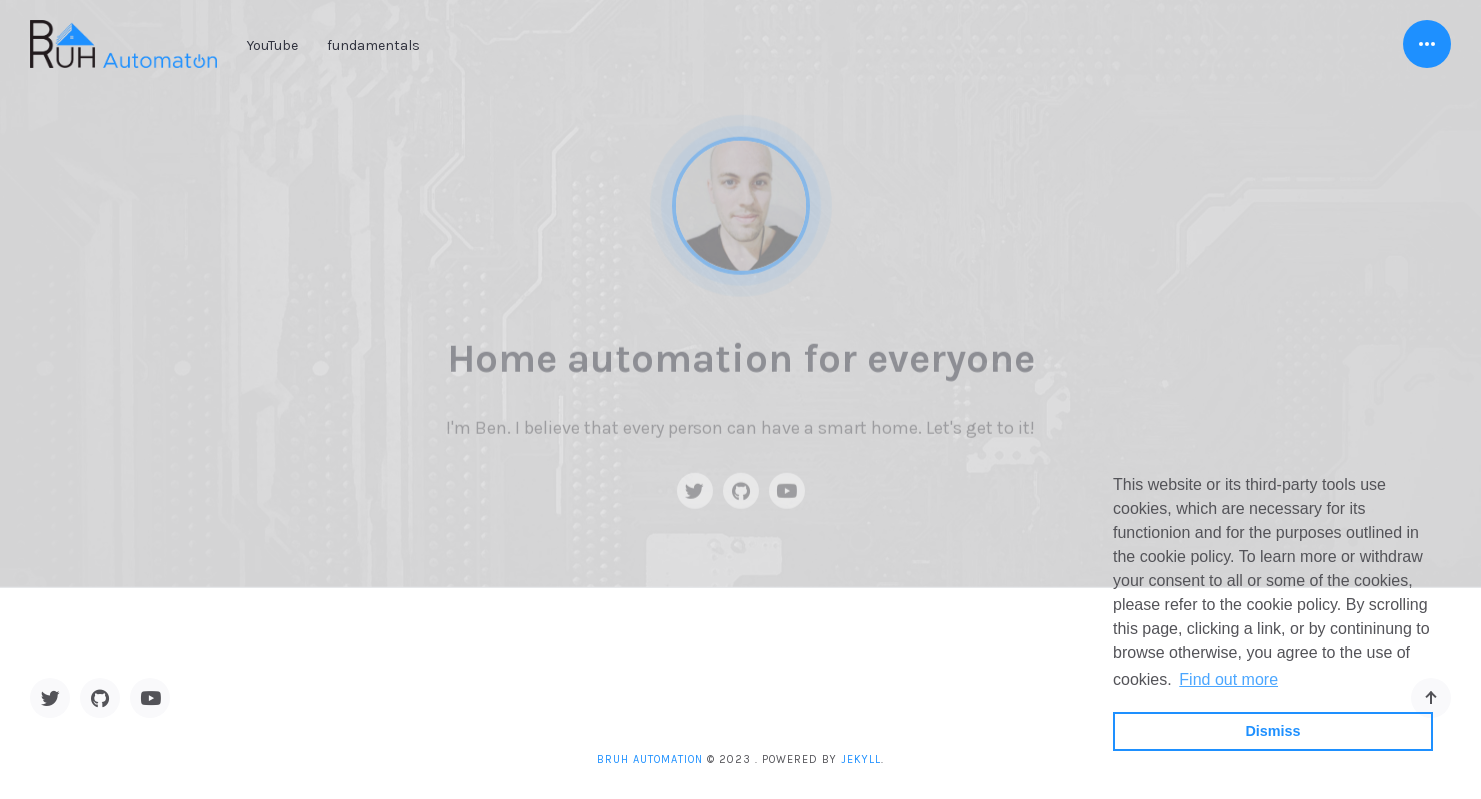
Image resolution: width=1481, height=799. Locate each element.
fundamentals (373, 45)
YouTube (272, 45)
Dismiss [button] (1272, 731)
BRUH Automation (650, 759)
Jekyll (861, 759)
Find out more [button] (1228, 679)
